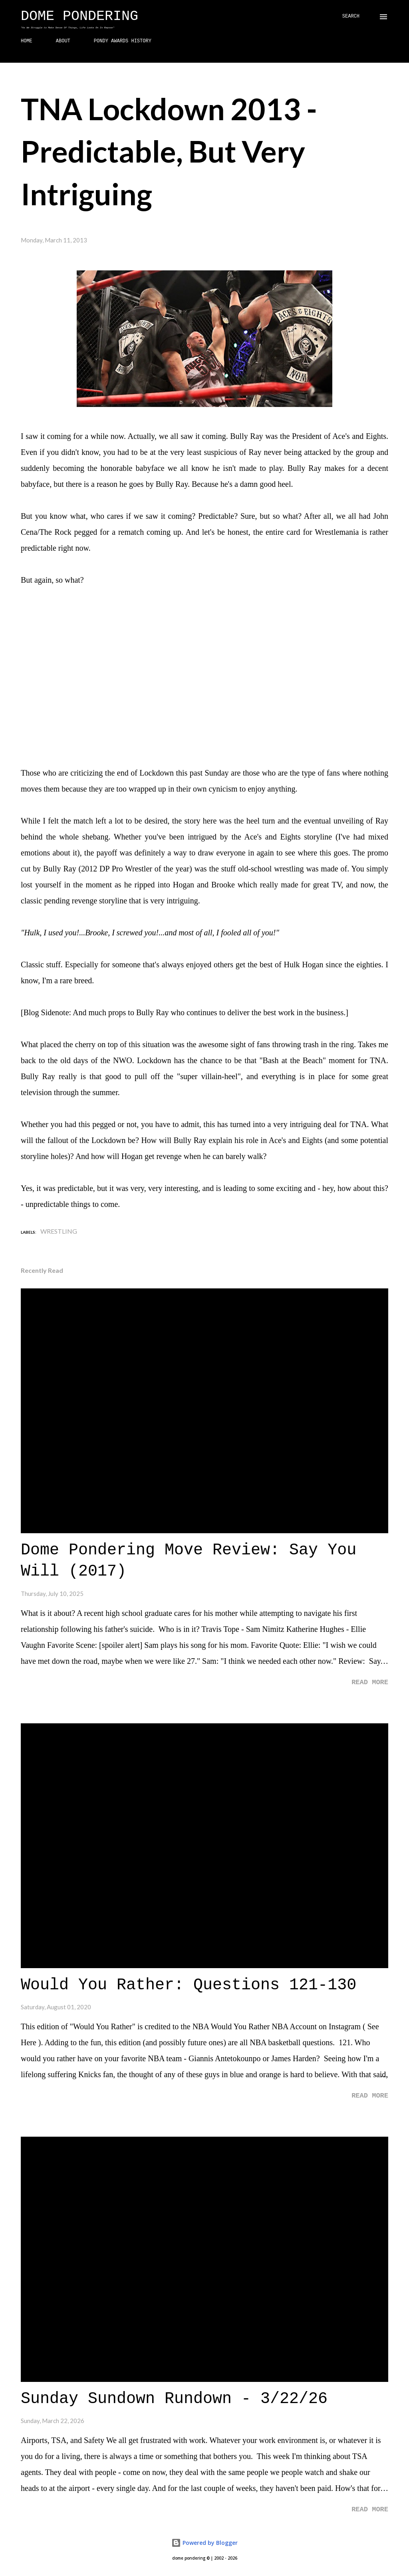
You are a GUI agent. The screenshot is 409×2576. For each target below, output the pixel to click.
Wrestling (58, 1231)
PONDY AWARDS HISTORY (122, 41)
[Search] (350, 17)
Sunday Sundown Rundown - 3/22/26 (174, 2399)
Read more (369, 1682)
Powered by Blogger (204, 2542)
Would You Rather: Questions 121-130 (188, 1985)
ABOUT (63, 41)
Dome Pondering (79, 16)
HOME (26, 41)
